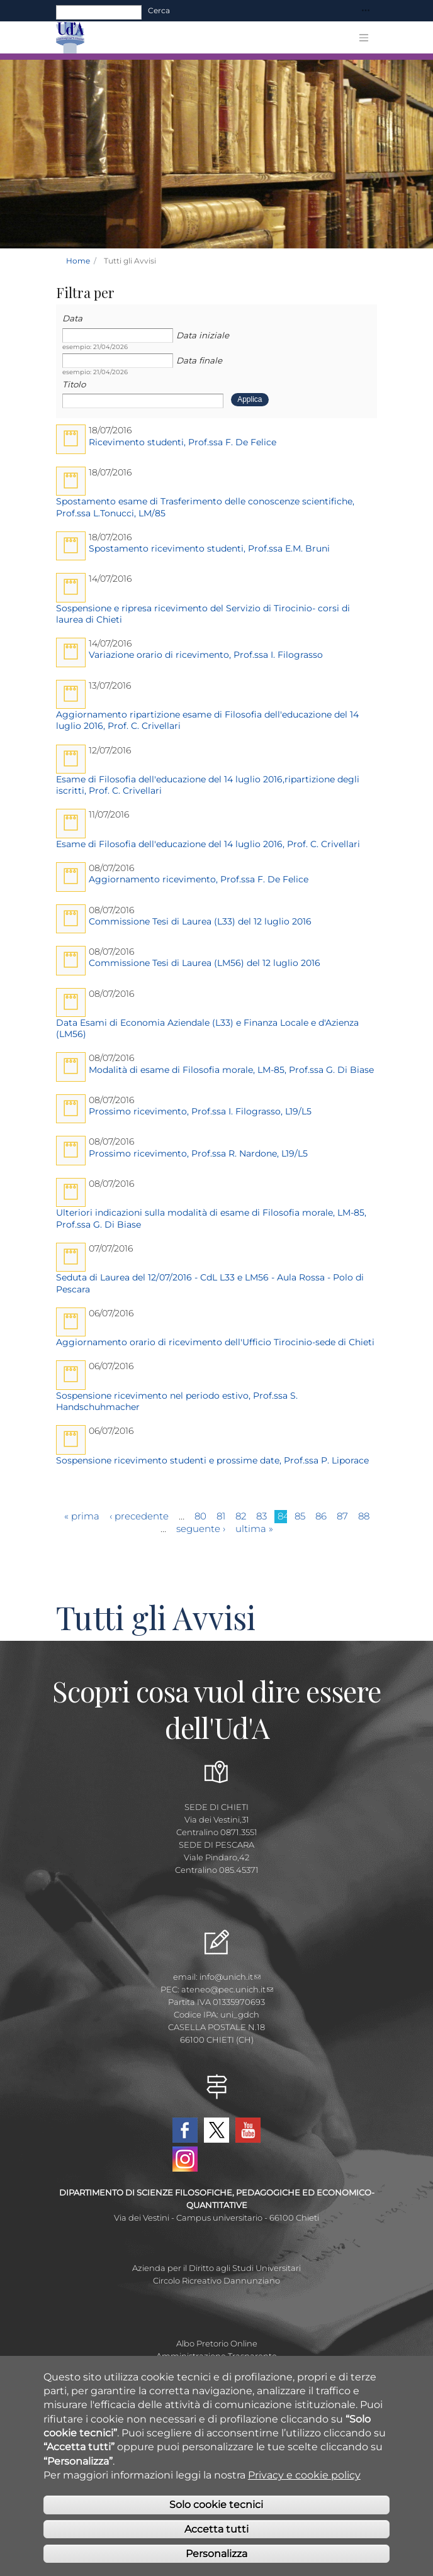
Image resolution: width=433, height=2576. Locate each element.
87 (342, 1516)
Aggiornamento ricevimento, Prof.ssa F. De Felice (198, 879)
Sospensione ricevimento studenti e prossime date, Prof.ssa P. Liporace (212, 1460)
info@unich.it (230, 1977)
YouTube (248, 2130)
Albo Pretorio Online (216, 2343)
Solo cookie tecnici (216, 2505)
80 (200, 1516)
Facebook (185, 2130)
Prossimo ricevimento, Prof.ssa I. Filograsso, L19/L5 (200, 1111)
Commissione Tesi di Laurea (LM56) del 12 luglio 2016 (204, 963)
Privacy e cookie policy (304, 2475)
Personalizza (216, 2554)
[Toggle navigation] (365, 11)
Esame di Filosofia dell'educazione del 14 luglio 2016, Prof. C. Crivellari (208, 844)
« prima (81, 1516)
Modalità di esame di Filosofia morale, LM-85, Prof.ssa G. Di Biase (231, 1069)
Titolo (74, 384)
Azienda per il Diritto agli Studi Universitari (216, 2268)
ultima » (254, 1529)
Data (72, 318)
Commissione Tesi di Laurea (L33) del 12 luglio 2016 (200, 921)
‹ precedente (139, 1516)
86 (321, 1516)
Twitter (216, 2130)
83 (261, 1516)
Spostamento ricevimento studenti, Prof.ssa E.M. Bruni (209, 548)
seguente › (200, 1529)
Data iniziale (202, 335)
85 (300, 1516)
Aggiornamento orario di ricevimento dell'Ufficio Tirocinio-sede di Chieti (215, 1342)
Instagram (185, 2159)
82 (240, 1516)
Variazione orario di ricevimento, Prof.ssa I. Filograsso (206, 654)
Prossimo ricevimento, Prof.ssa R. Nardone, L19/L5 (198, 1153)
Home (78, 260)
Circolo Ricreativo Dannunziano (216, 2280)
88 (363, 1516)
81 (220, 1516)
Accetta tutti (216, 2529)
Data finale (199, 360)
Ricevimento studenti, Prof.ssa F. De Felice (182, 442)
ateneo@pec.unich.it (227, 1989)
